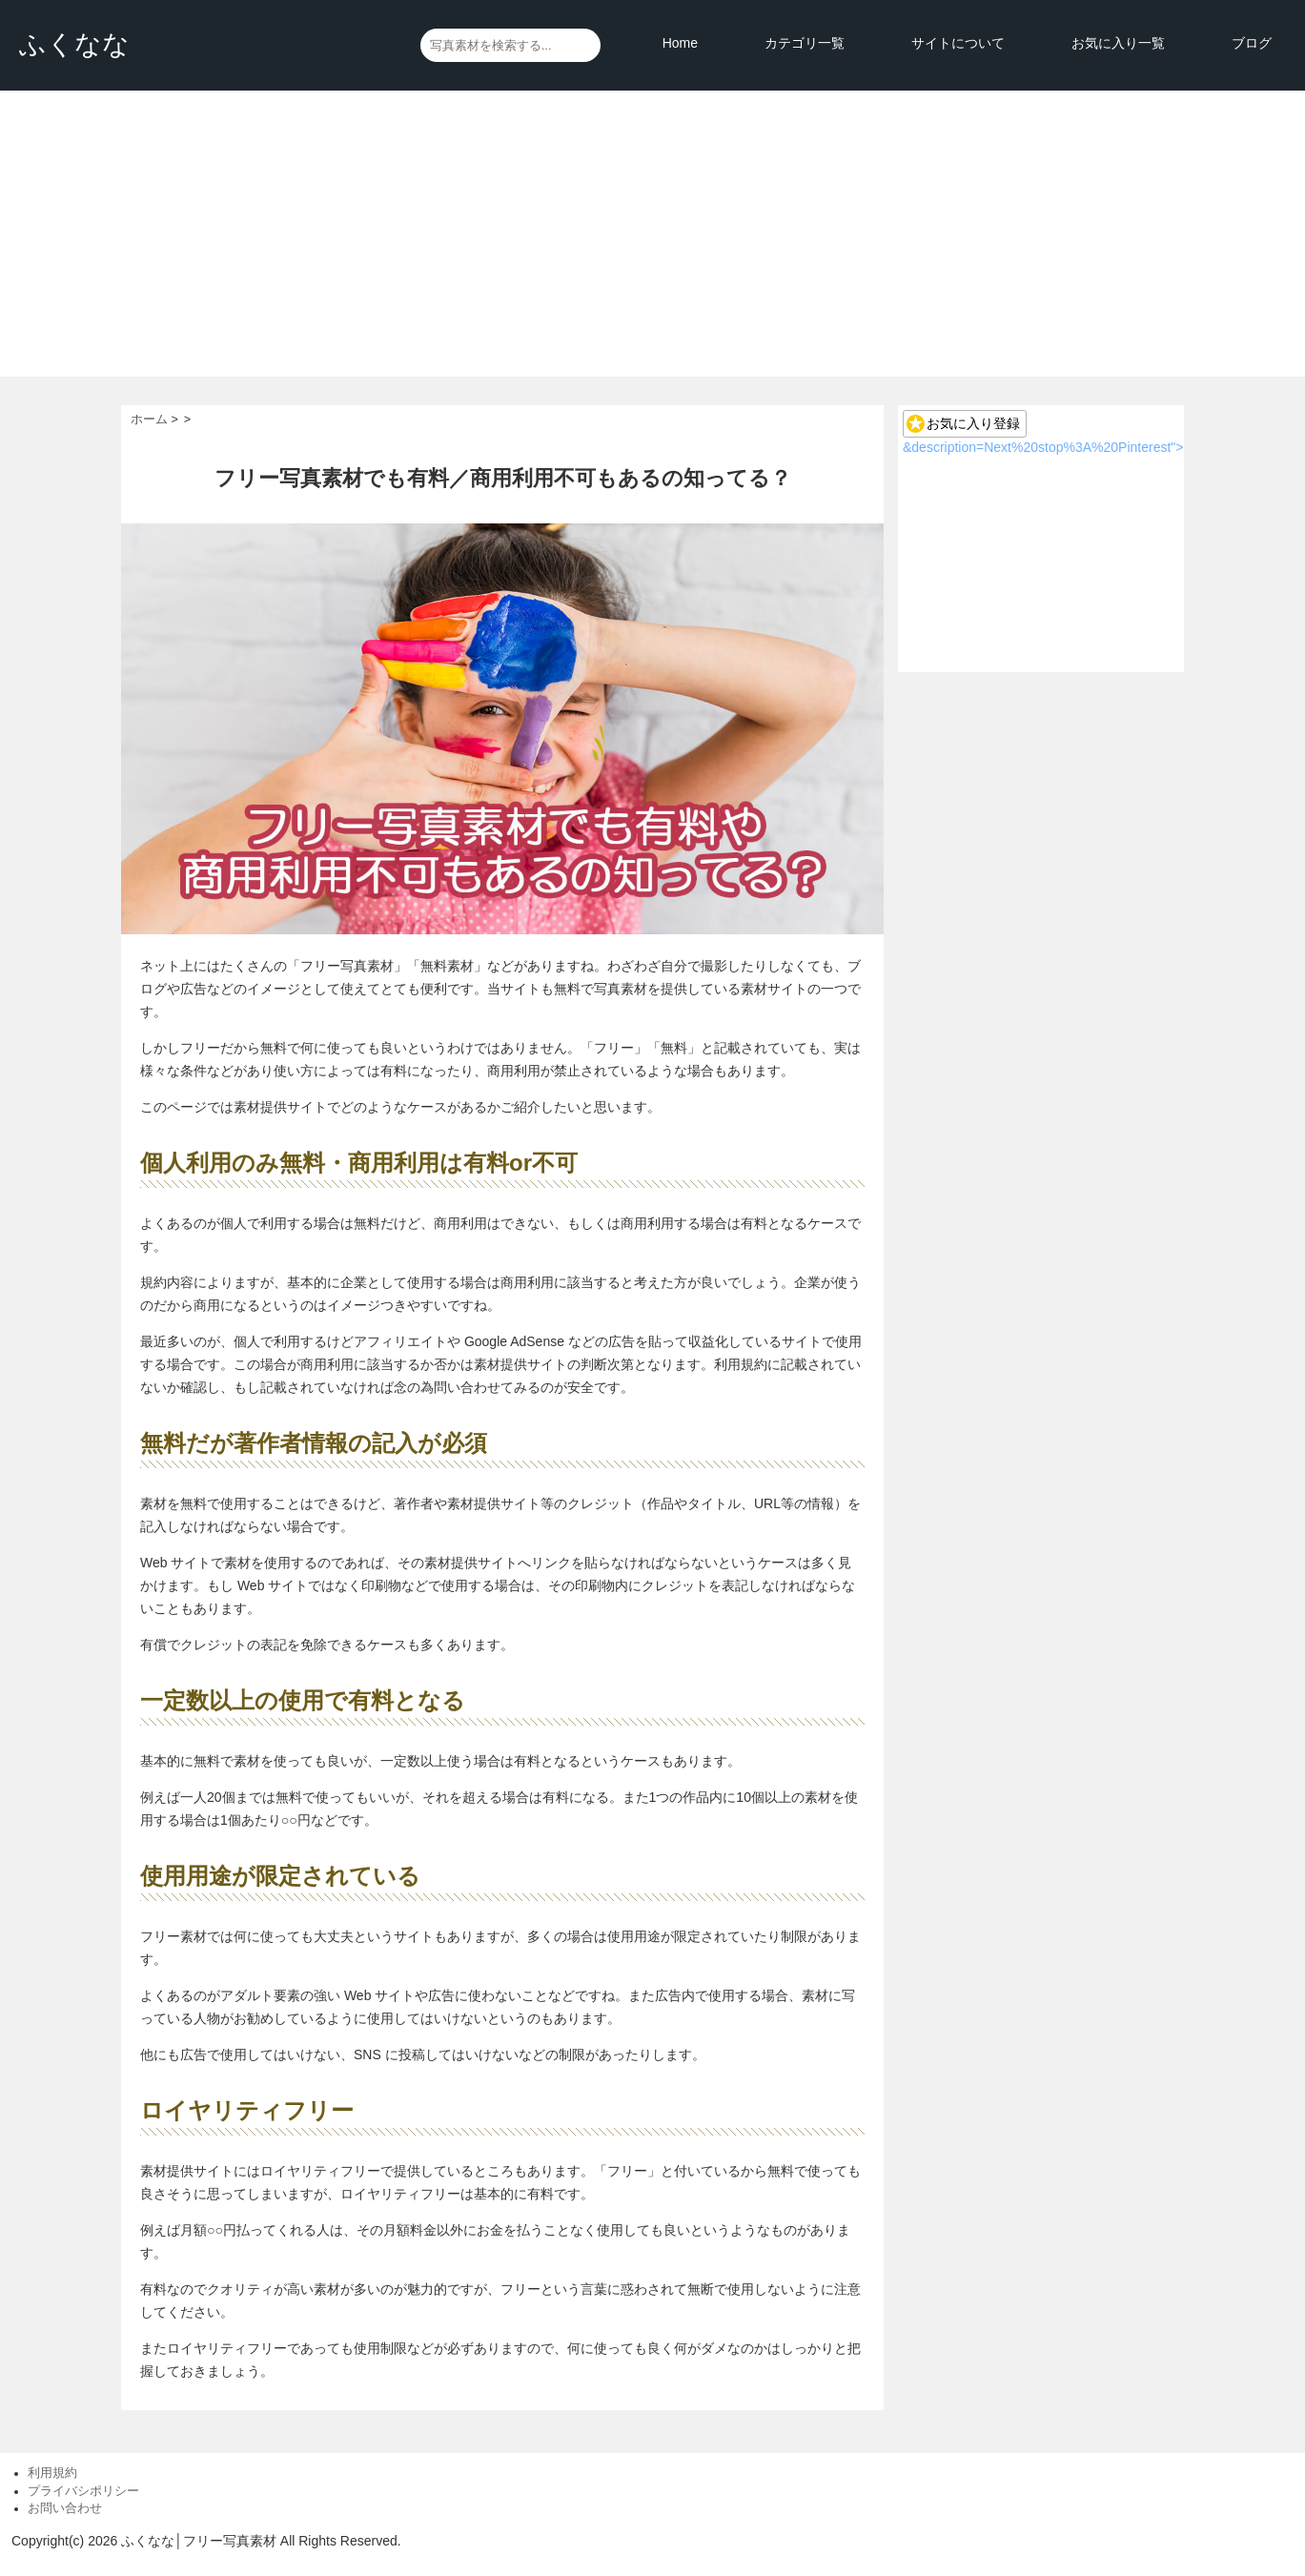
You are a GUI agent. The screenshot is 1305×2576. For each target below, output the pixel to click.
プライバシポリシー (83, 2491)
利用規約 (52, 2473)
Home (680, 43)
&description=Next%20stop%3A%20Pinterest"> (1043, 447)
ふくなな (74, 44)
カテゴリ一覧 (805, 43)
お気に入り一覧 (1118, 43)
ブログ (1252, 43)
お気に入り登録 (973, 423)
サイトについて (958, 43)
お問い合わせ (65, 2508)
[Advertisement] (653, 233)
